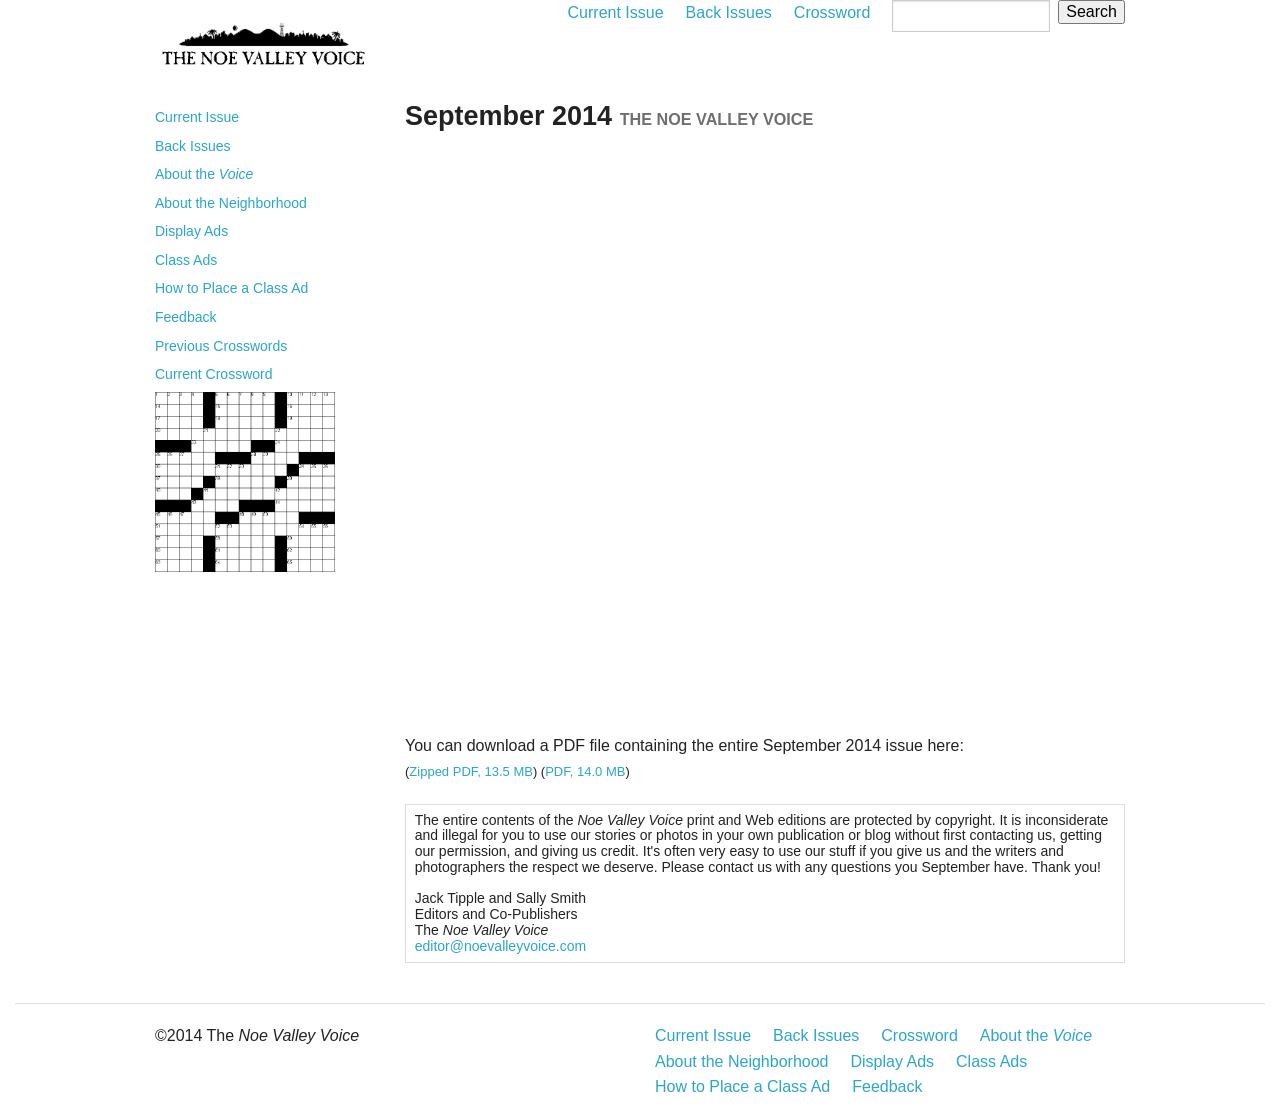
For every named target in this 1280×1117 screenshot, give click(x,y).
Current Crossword (213, 374)
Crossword (832, 12)
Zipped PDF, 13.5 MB (471, 771)
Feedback (185, 317)
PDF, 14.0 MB (585, 771)
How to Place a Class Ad (231, 288)
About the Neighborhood (231, 203)
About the (204, 174)
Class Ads (186, 260)
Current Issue (616, 12)
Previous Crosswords (221, 346)
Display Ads (191, 231)
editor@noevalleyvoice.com (500, 946)
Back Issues (729, 12)
